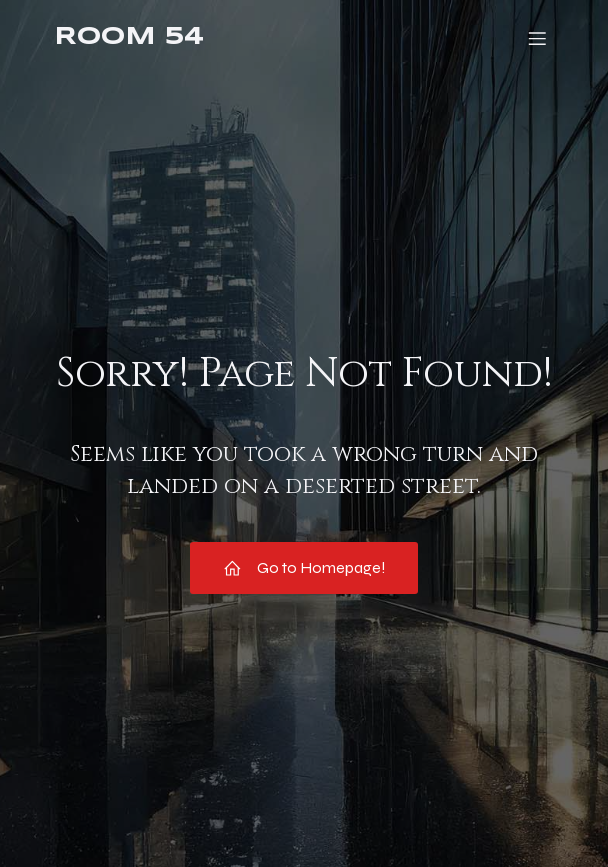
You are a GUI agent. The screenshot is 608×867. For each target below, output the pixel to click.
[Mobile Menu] (537, 38)
